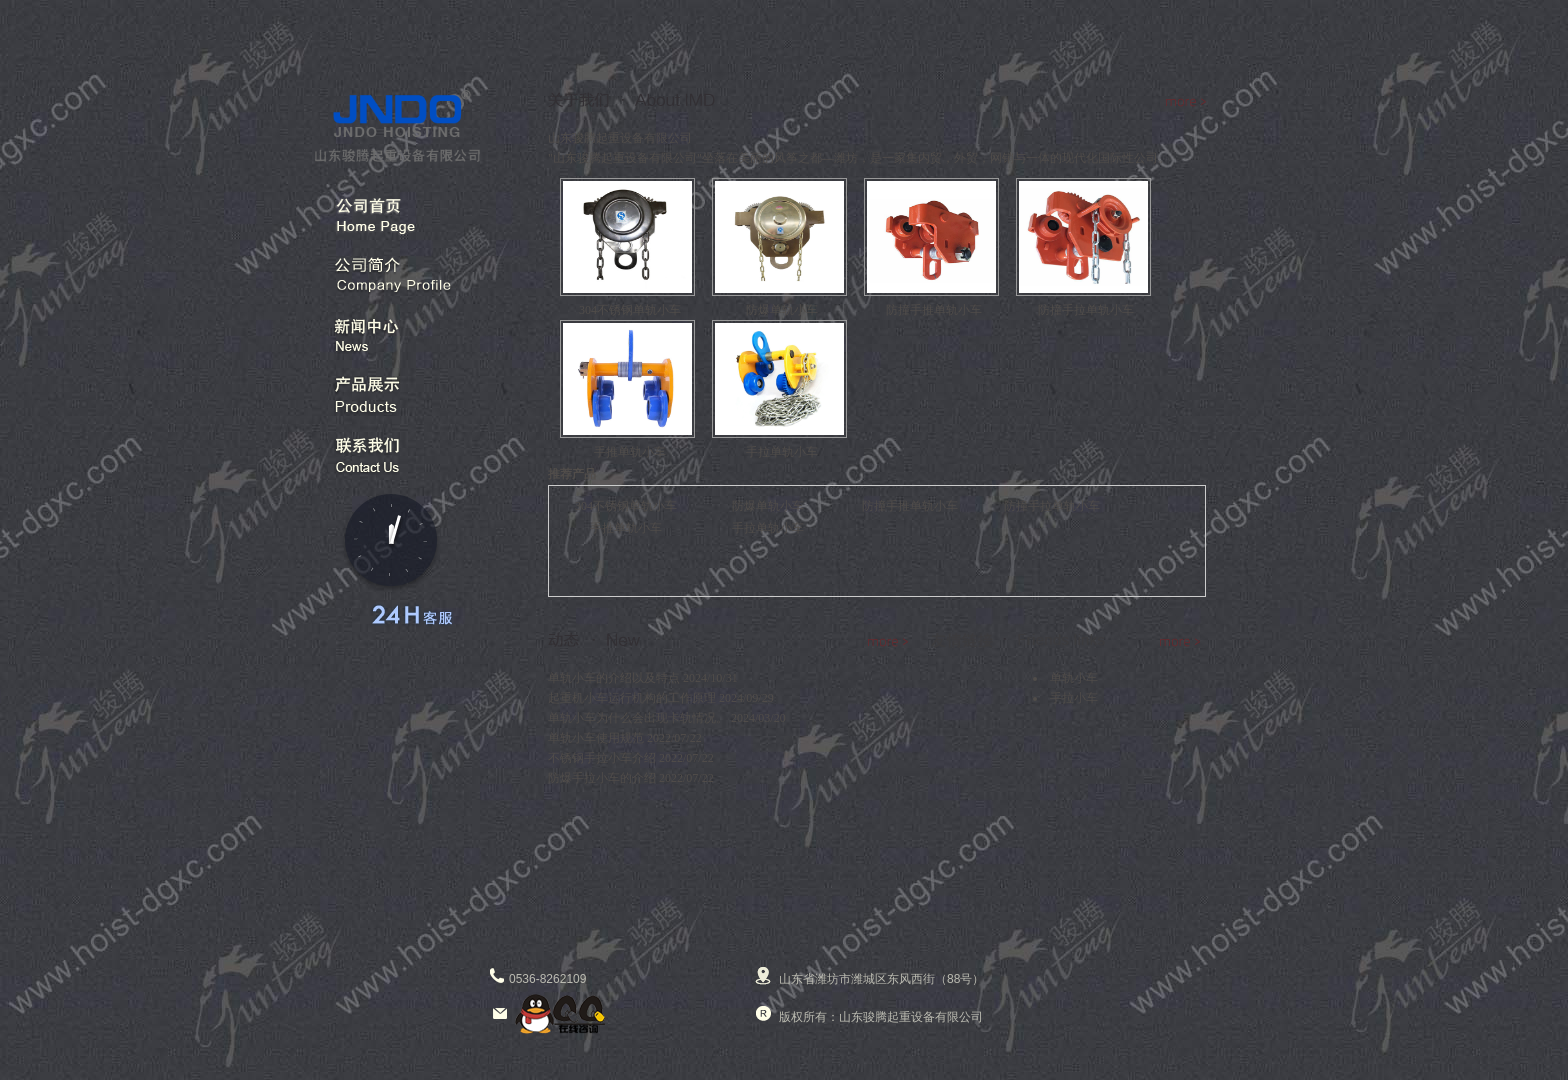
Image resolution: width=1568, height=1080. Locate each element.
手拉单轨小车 (768, 528)
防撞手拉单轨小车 (1052, 506)
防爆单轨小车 (768, 506)
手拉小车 (1074, 698)
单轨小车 (1074, 678)
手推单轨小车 (626, 528)
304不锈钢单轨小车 (626, 506)
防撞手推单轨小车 (910, 506)
